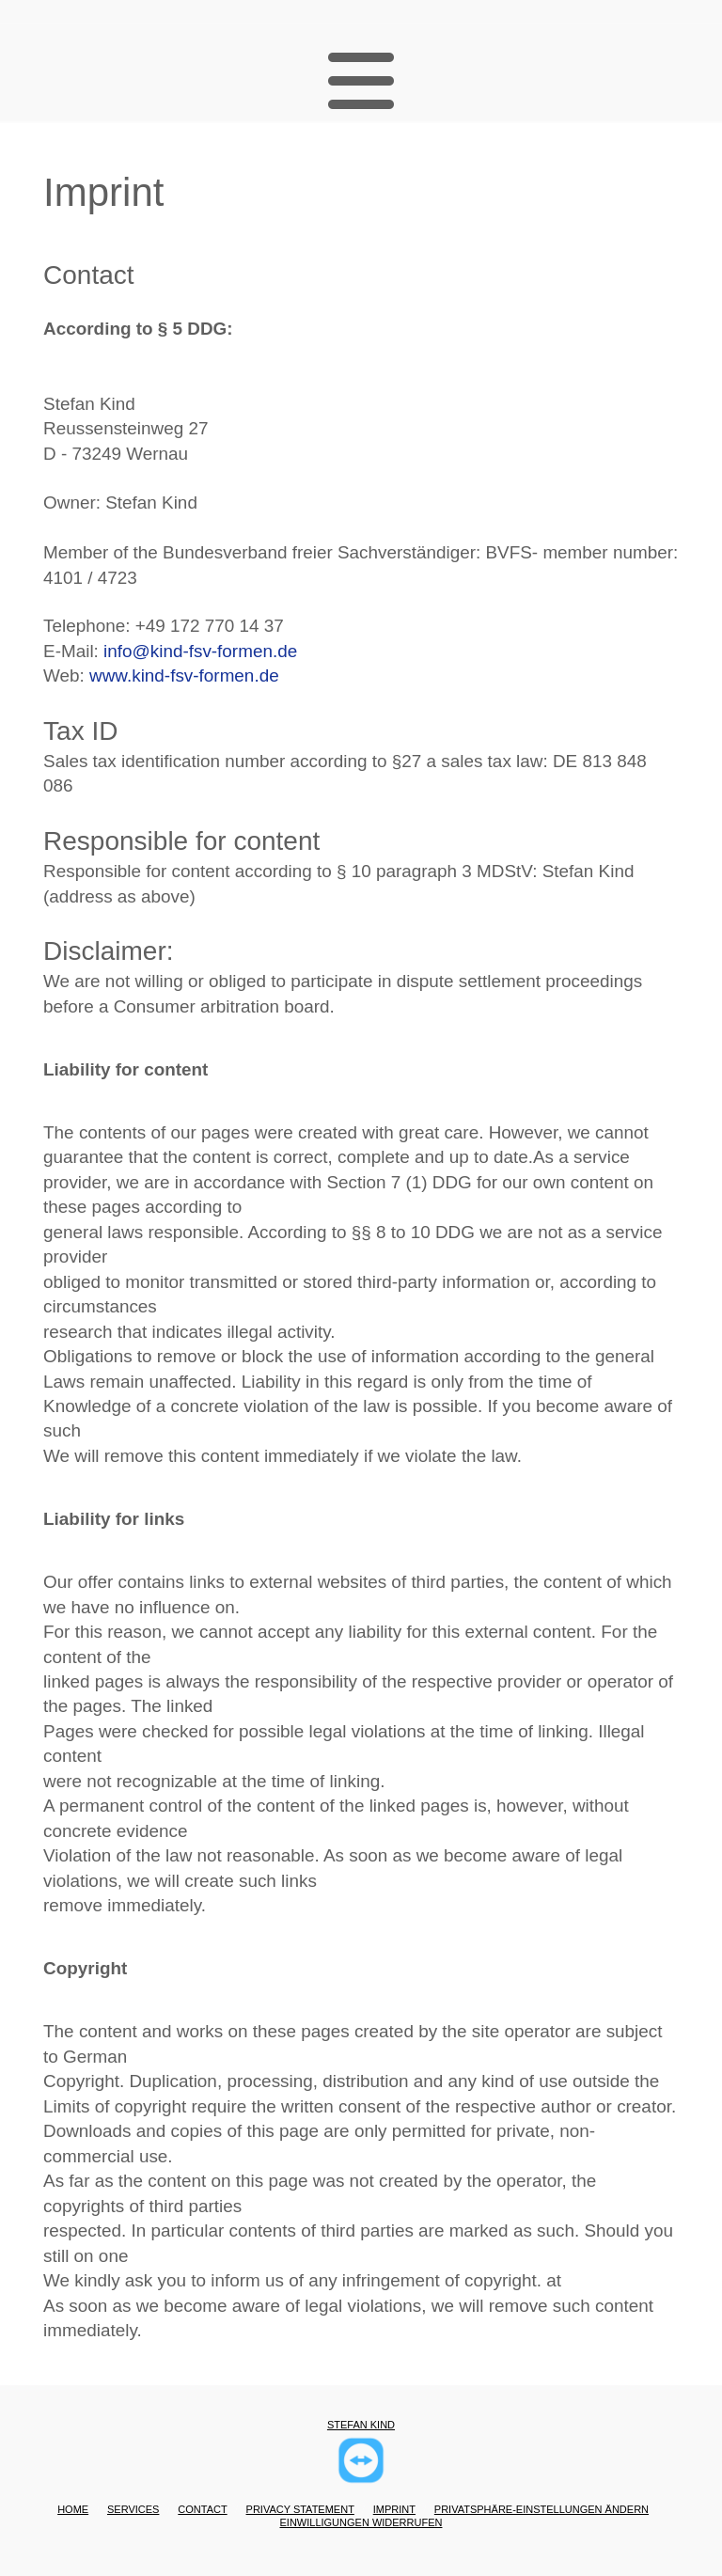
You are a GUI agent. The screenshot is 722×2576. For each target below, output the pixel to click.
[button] (361, 82)
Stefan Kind (361, 2424)
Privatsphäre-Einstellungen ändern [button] (541, 2509)
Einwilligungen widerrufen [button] (361, 2522)
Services (133, 2509)
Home (72, 2509)
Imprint (394, 2509)
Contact (202, 2509)
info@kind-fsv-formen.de (200, 651)
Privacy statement (300, 2509)
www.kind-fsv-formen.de (184, 675)
